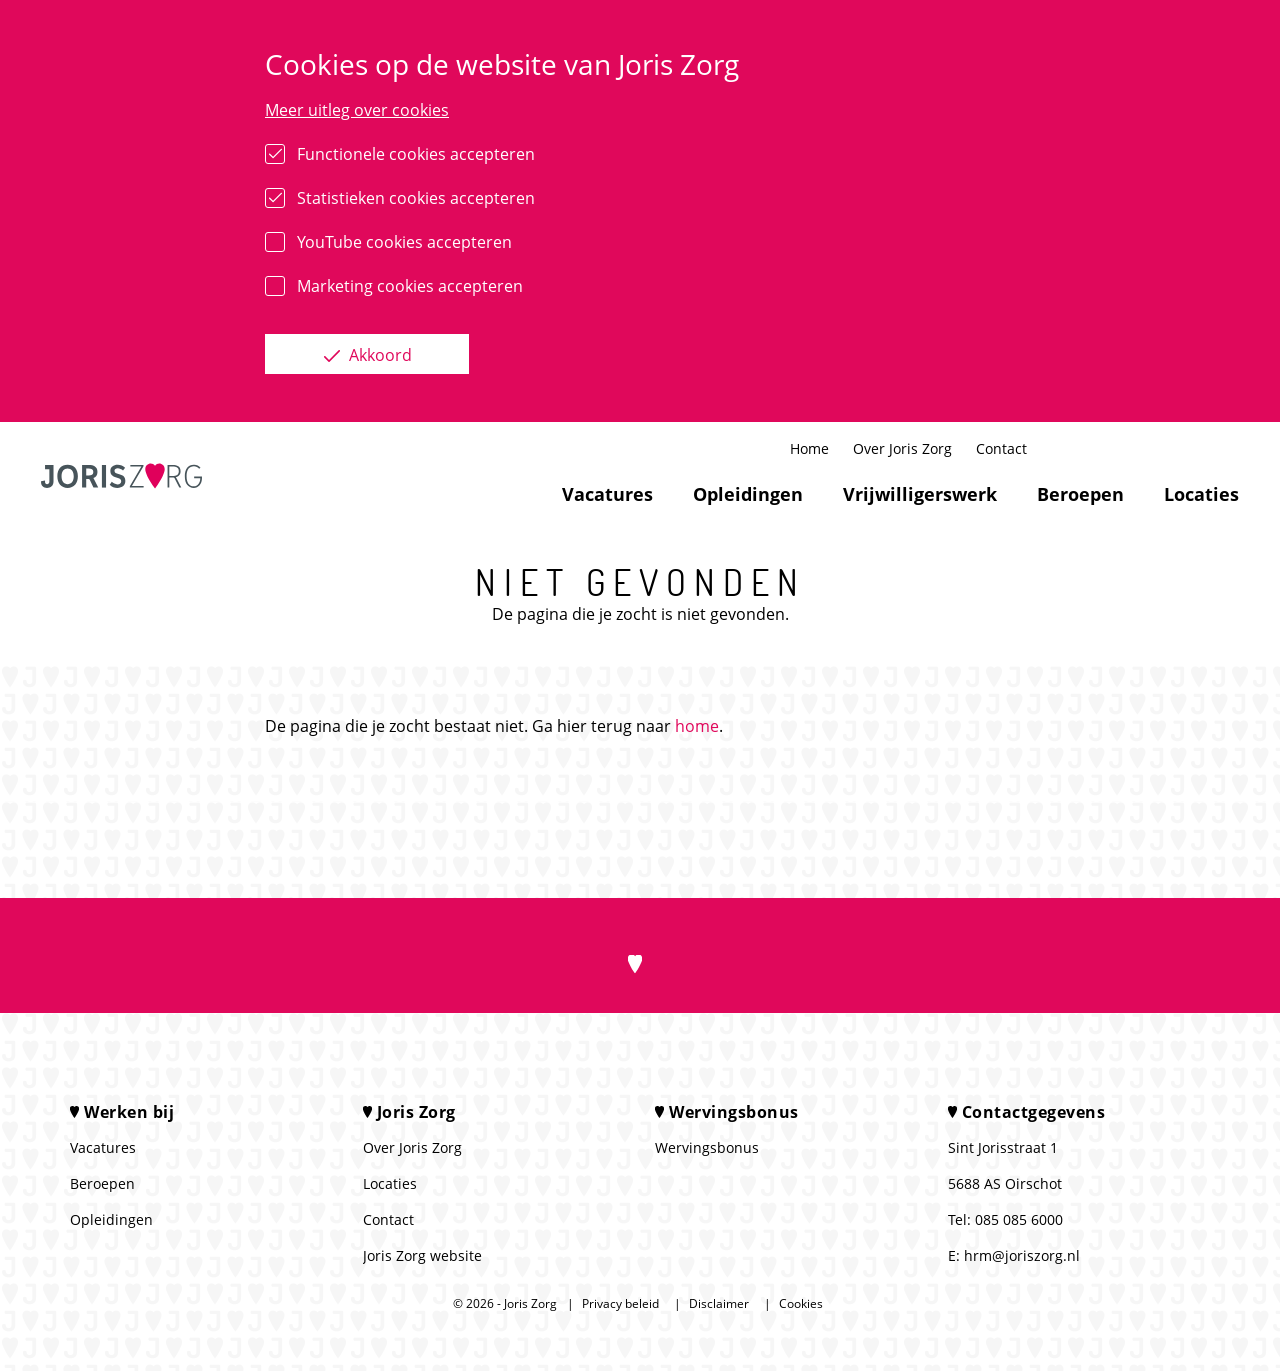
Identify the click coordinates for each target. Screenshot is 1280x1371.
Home (809, 448)
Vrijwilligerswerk (920, 494)
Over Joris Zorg (902, 448)
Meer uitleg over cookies (357, 110)
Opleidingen (748, 494)
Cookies (801, 1303)
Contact (1001, 448)
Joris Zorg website (422, 1255)
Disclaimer (719, 1303)
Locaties (1201, 494)
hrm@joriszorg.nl (1022, 1255)
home (697, 726)
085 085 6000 (1019, 1219)
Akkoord (378, 355)
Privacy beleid (620, 1303)
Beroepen (1080, 494)
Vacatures (607, 494)
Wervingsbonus (707, 1147)
